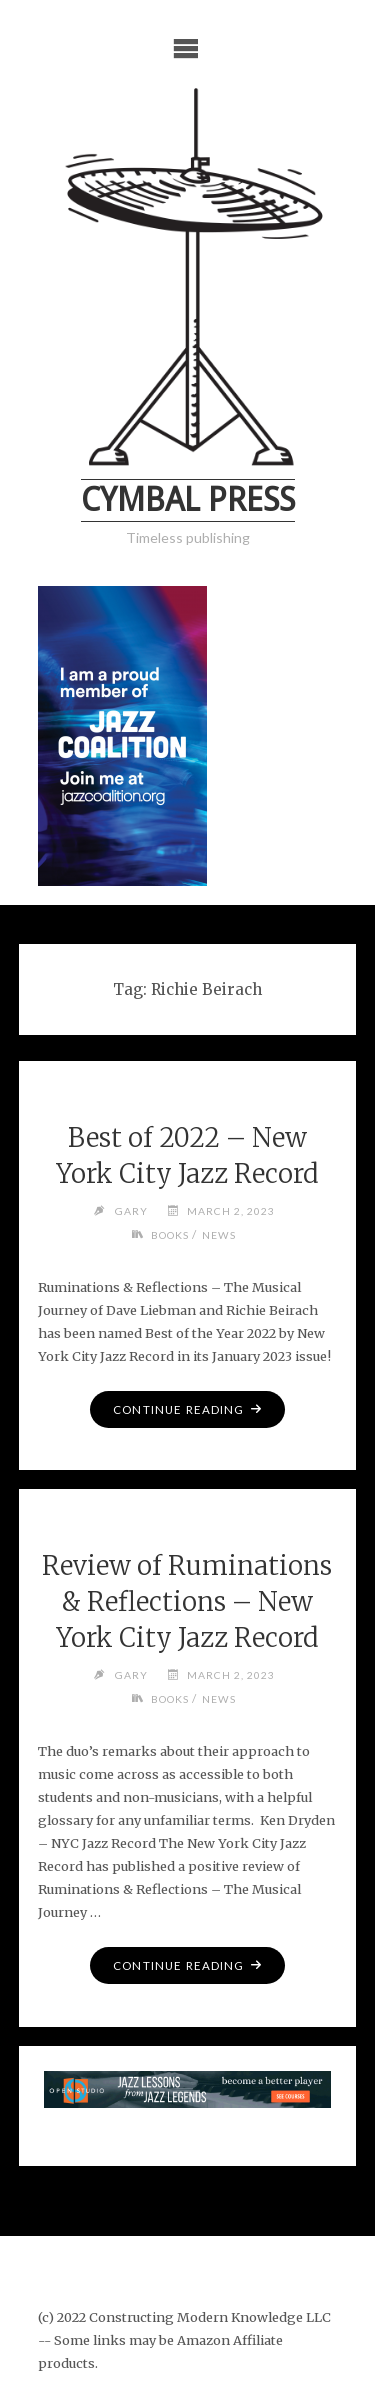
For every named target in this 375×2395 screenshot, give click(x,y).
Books (170, 1235)
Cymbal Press (188, 500)
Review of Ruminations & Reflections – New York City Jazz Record (187, 1602)
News (219, 1235)
